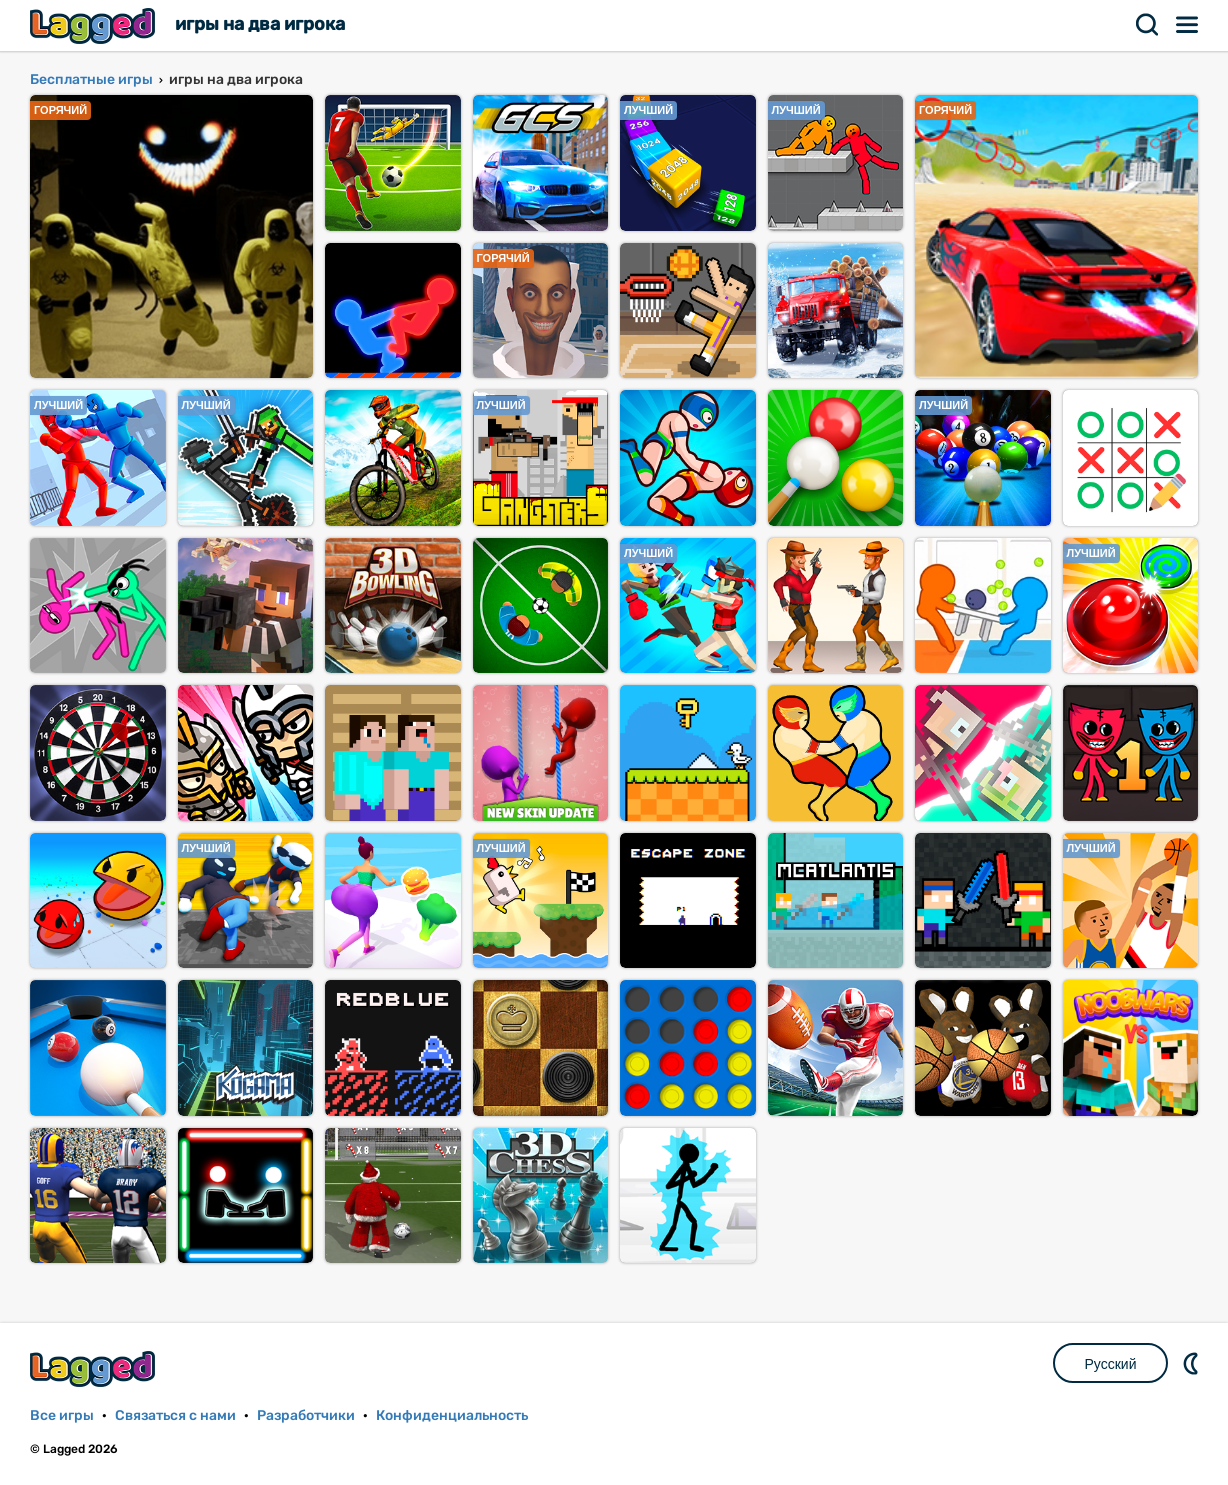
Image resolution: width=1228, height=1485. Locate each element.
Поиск (1148, 25)
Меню (1188, 25)
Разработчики (306, 1415)
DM (1193, 1363)
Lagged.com (95, 1368)
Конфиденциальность (452, 1415)
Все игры (62, 1415)
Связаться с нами (175, 1415)
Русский (1111, 1364)
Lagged (95, 25)
